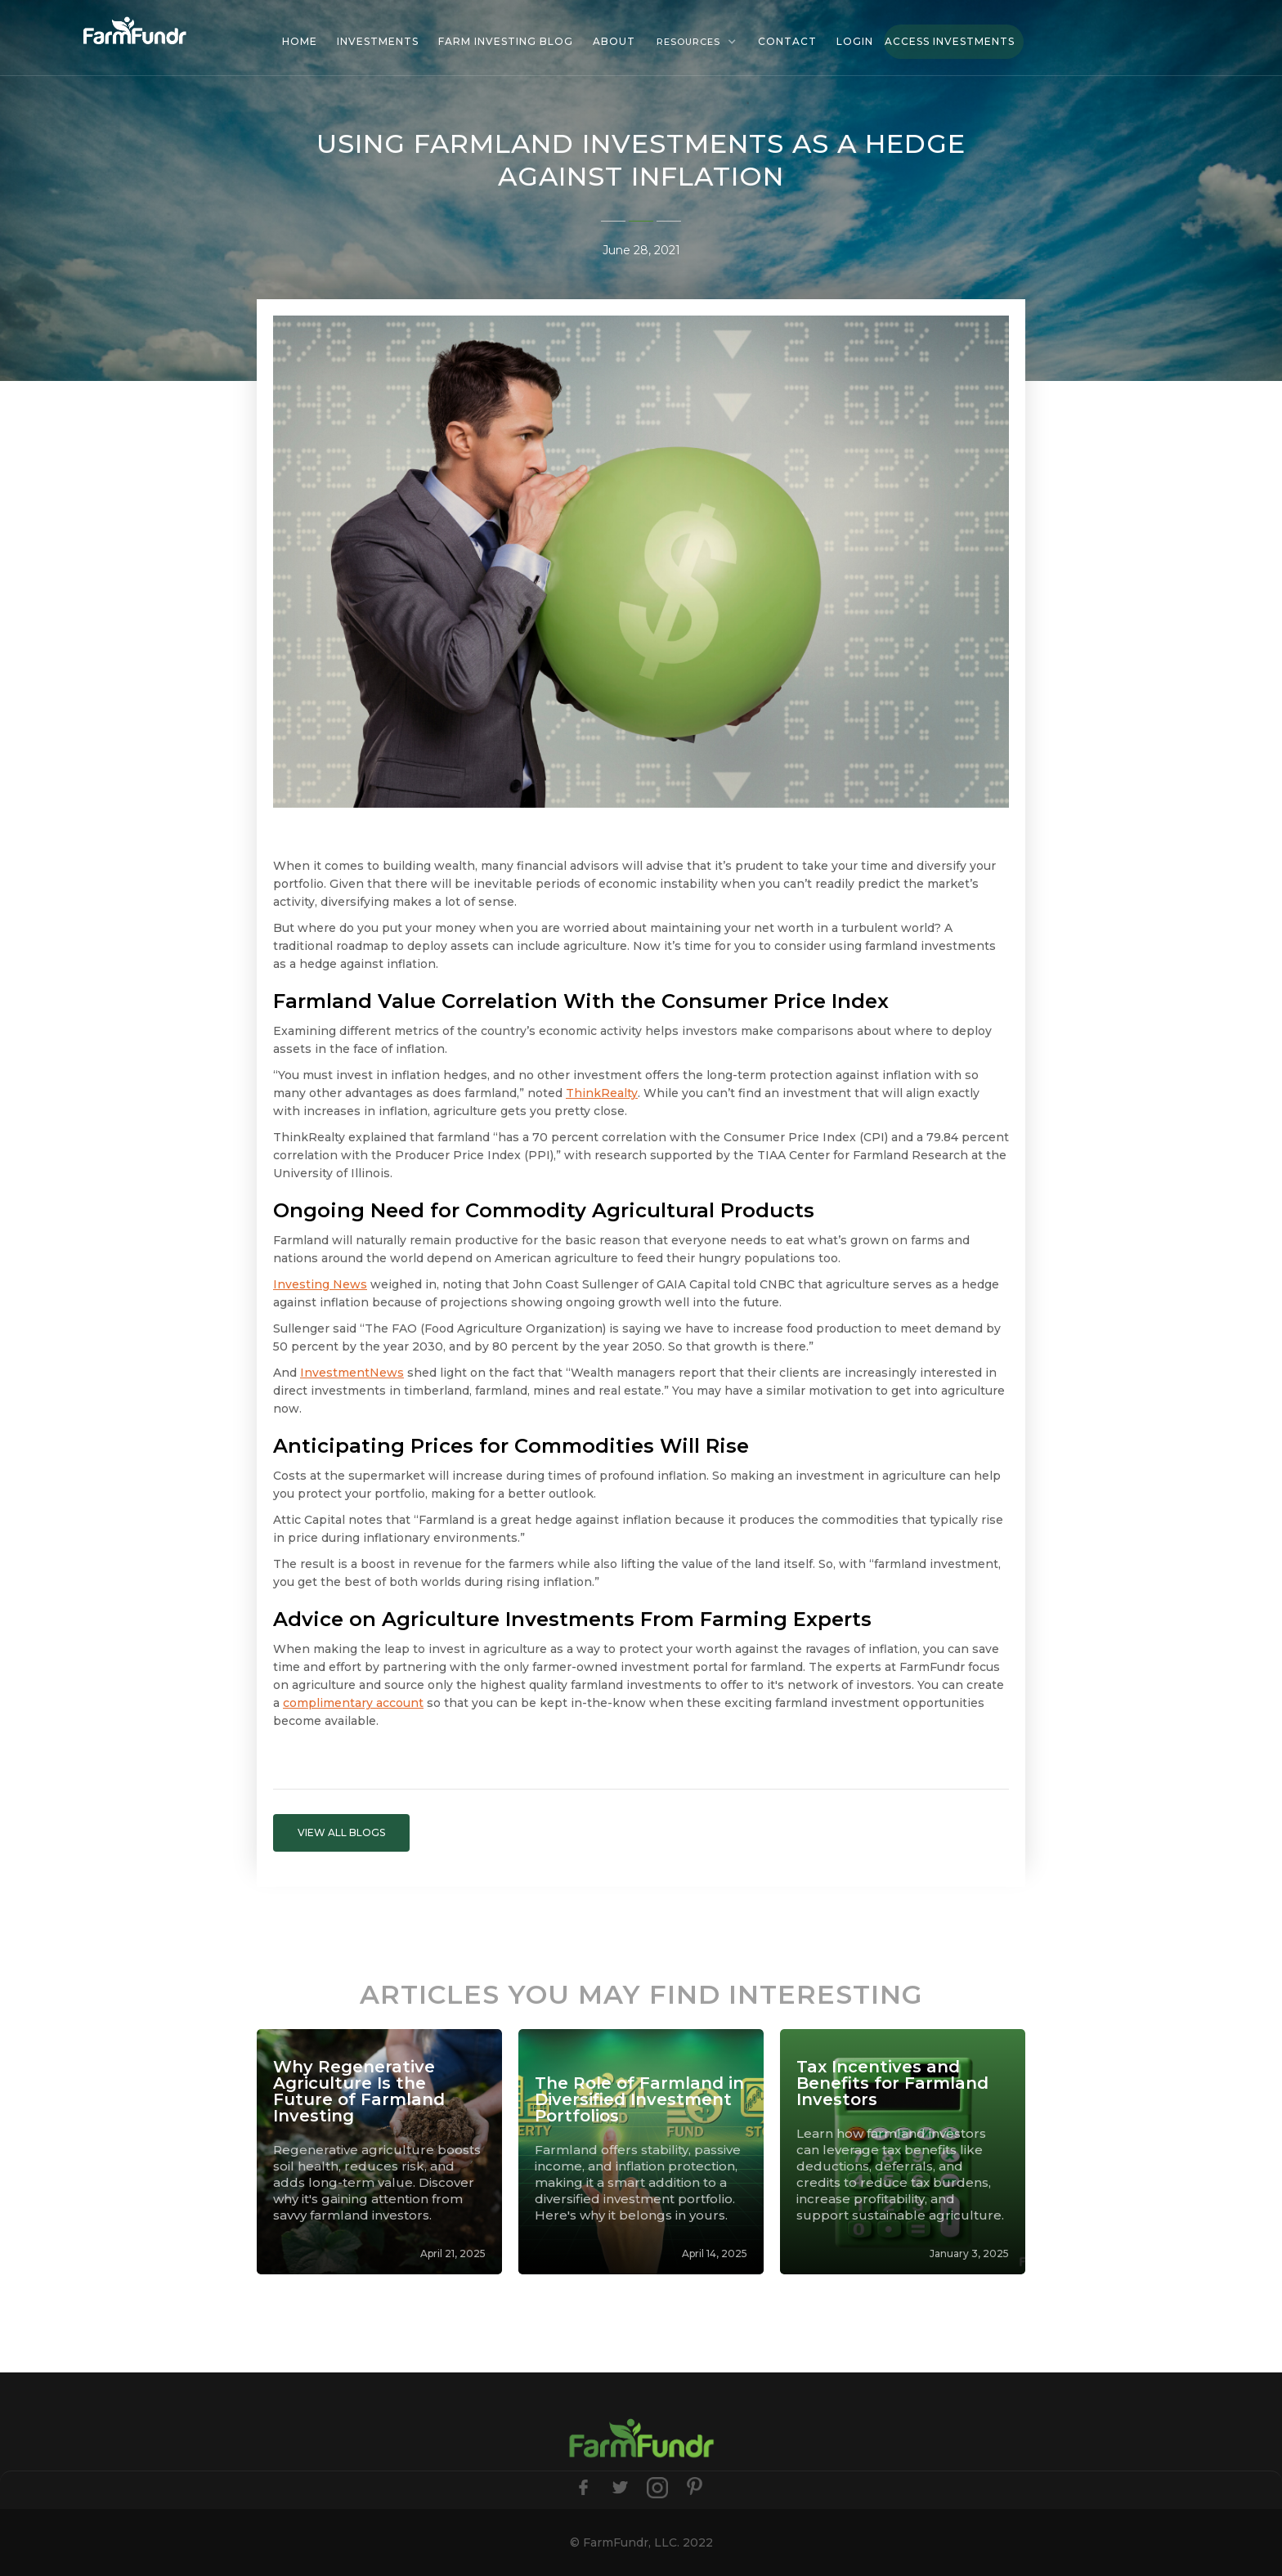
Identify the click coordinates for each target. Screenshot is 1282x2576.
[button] (696, 41)
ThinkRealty (602, 1093)
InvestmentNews (352, 1372)
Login (854, 41)
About (614, 41)
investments (378, 41)
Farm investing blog (505, 41)
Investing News (320, 1284)
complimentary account (353, 1703)
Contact (787, 41)
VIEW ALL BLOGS (341, 1832)
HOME (299, 41)
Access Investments (950, 41)
